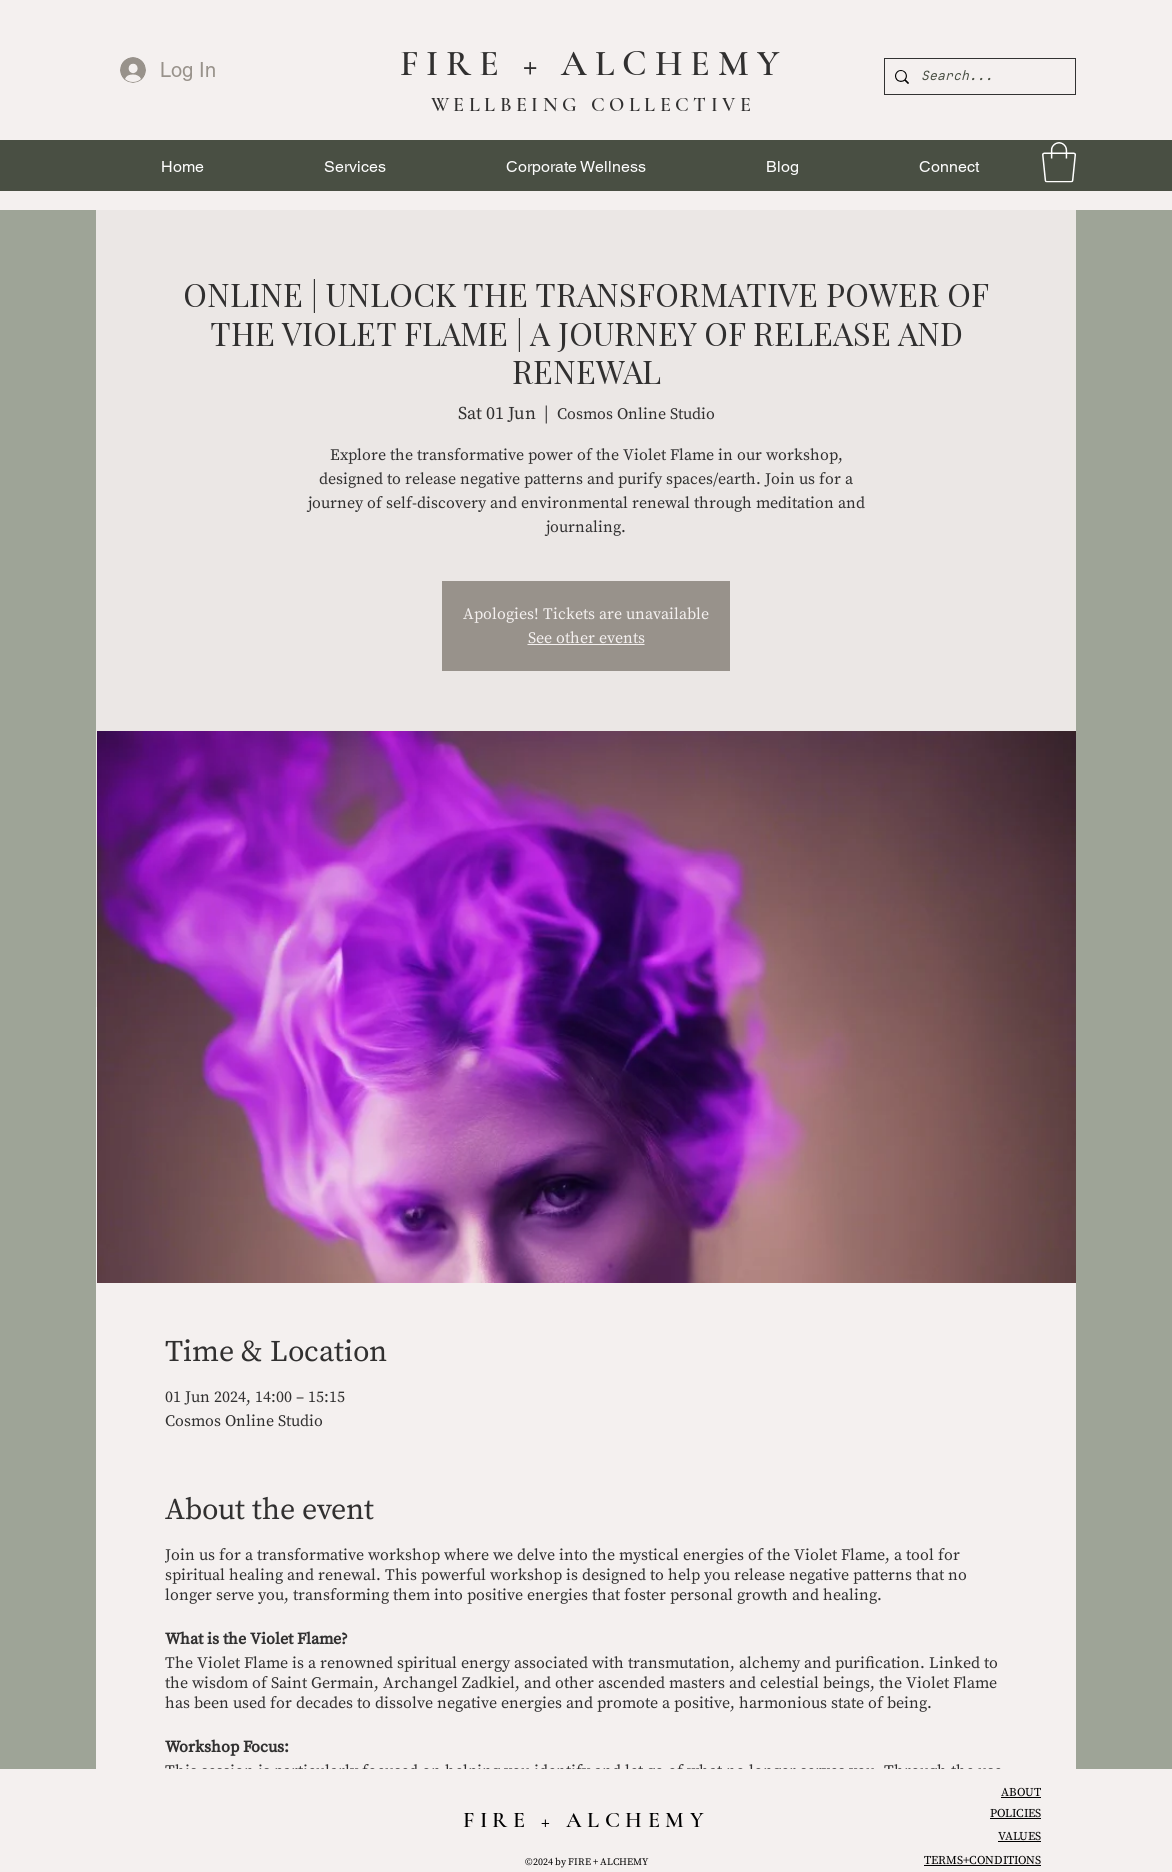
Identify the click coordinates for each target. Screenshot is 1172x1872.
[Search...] (977, 76)
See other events (586, 638)
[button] (355, 166)
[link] (1059, 162)
